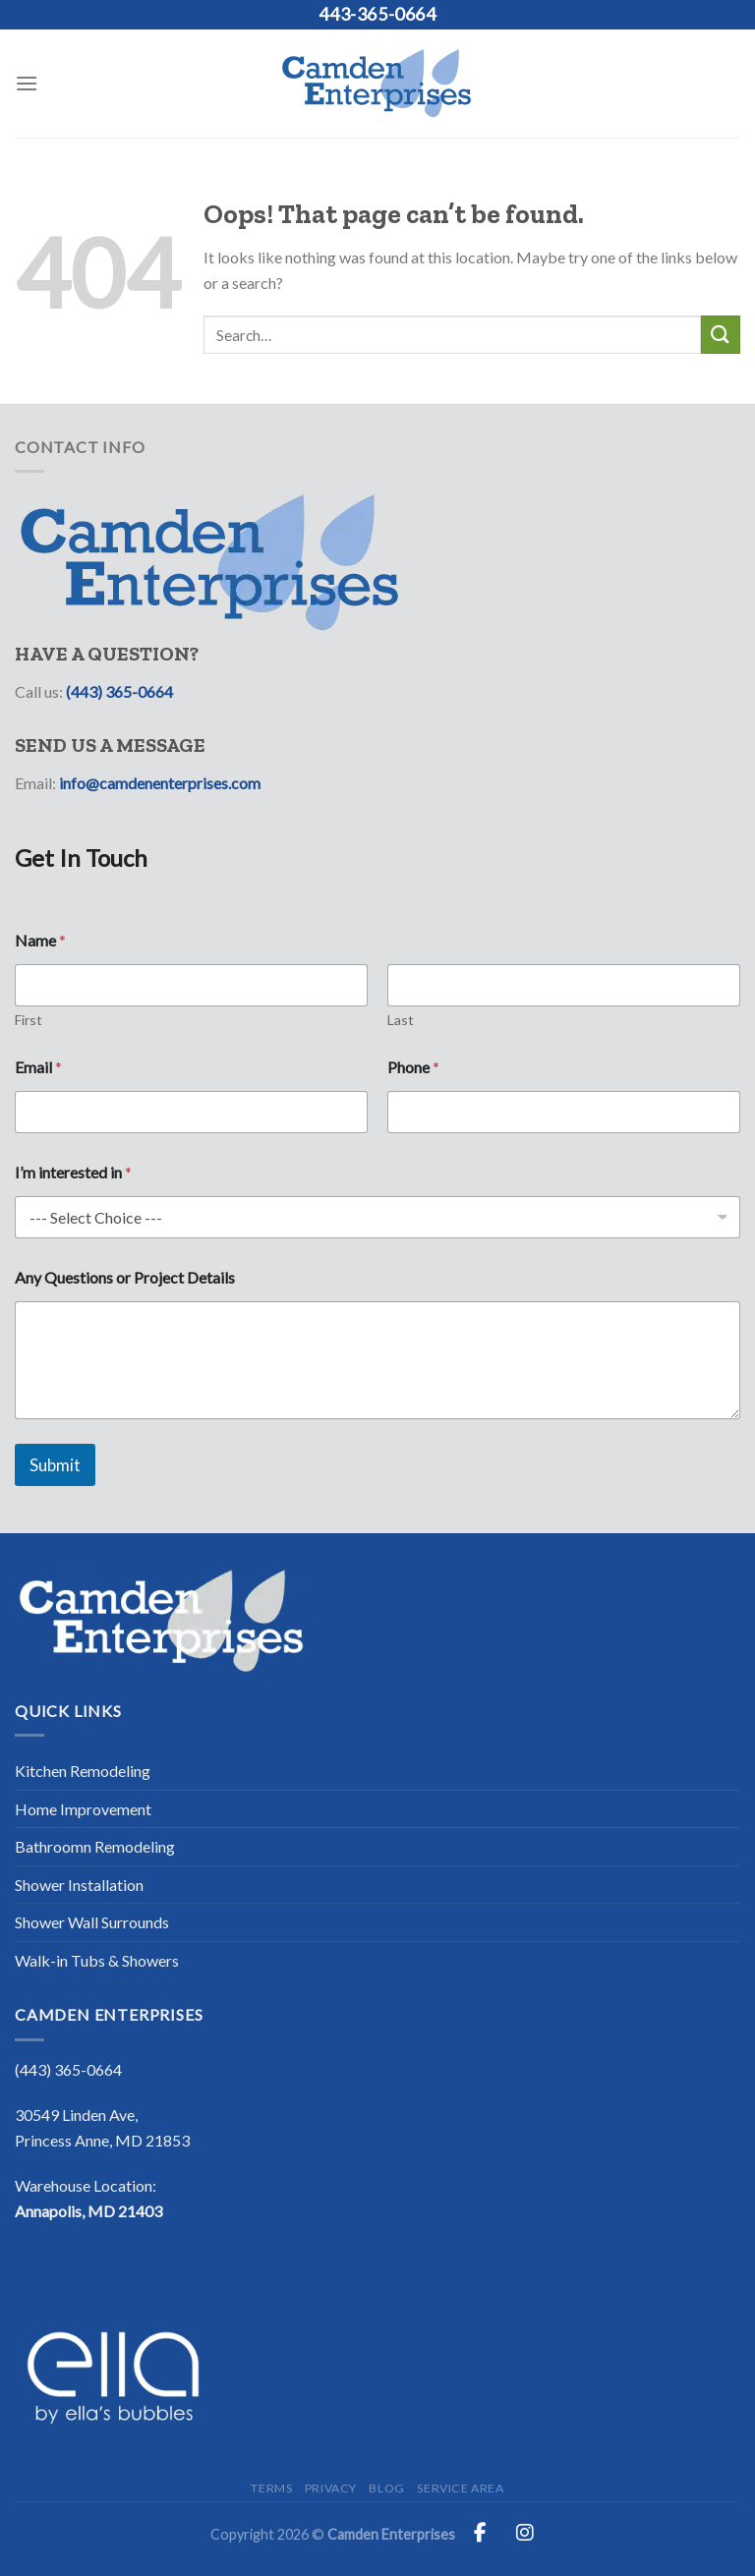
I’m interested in (73, 1172)
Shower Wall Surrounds (92, 1922)
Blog (386, 2488)
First (28, 1019)
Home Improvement (83, 1809)
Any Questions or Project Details (125, 1277)
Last (400, 1019)
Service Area (460, 2488)
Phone (413, 1067)
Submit (55, 1465)
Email (38, 1067)
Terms (271, 2488)
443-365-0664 (377, 14)
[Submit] (720, 334)
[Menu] (26, 83)
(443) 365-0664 (119, 691)
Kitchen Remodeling (82, 1770)
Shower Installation (79, 1884)
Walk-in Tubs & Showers (97, 1960)
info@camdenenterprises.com (160, 782)
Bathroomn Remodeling (95, 1846)
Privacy (331, 2488)
